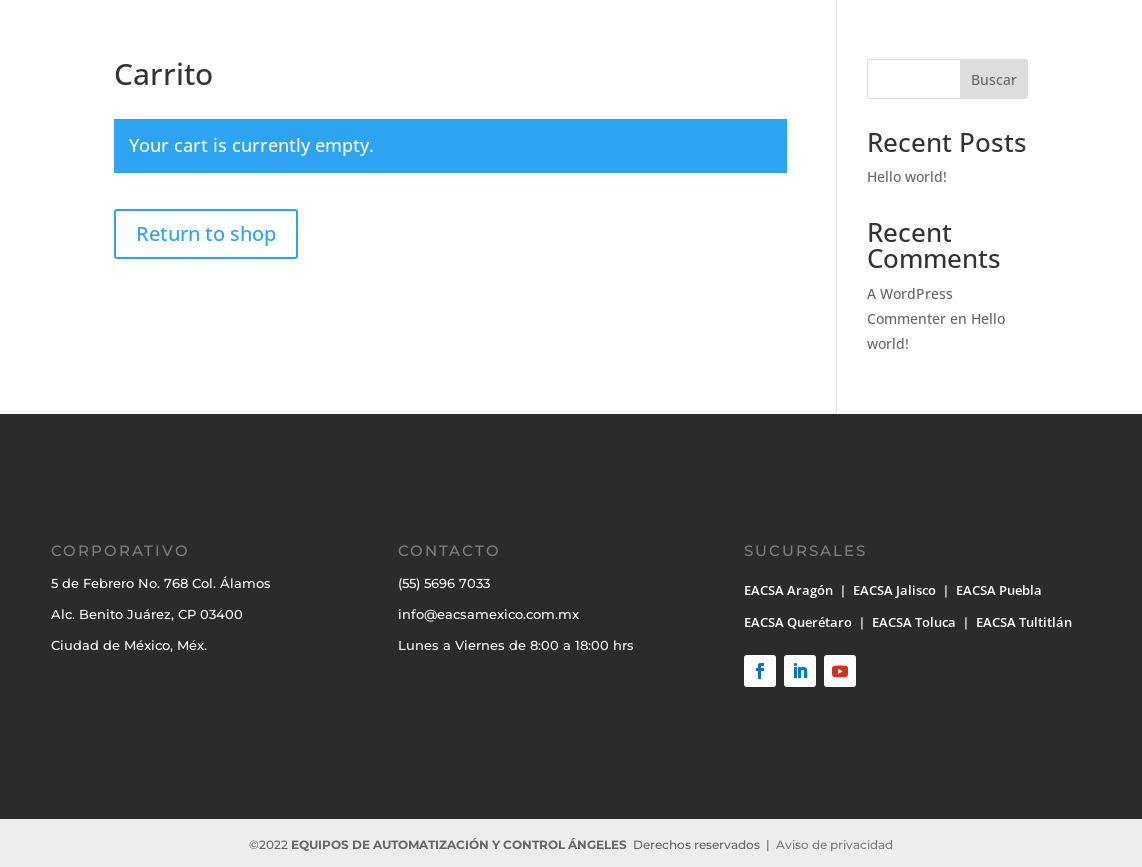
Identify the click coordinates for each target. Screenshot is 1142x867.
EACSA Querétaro (798, 622)
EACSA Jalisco (894, 590)
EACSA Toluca (914, 622)
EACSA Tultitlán (1024, 622)
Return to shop (206, 233)
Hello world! (907, 176)
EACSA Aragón (788, 590)
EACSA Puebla (999, 590)
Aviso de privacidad (834, 844)
